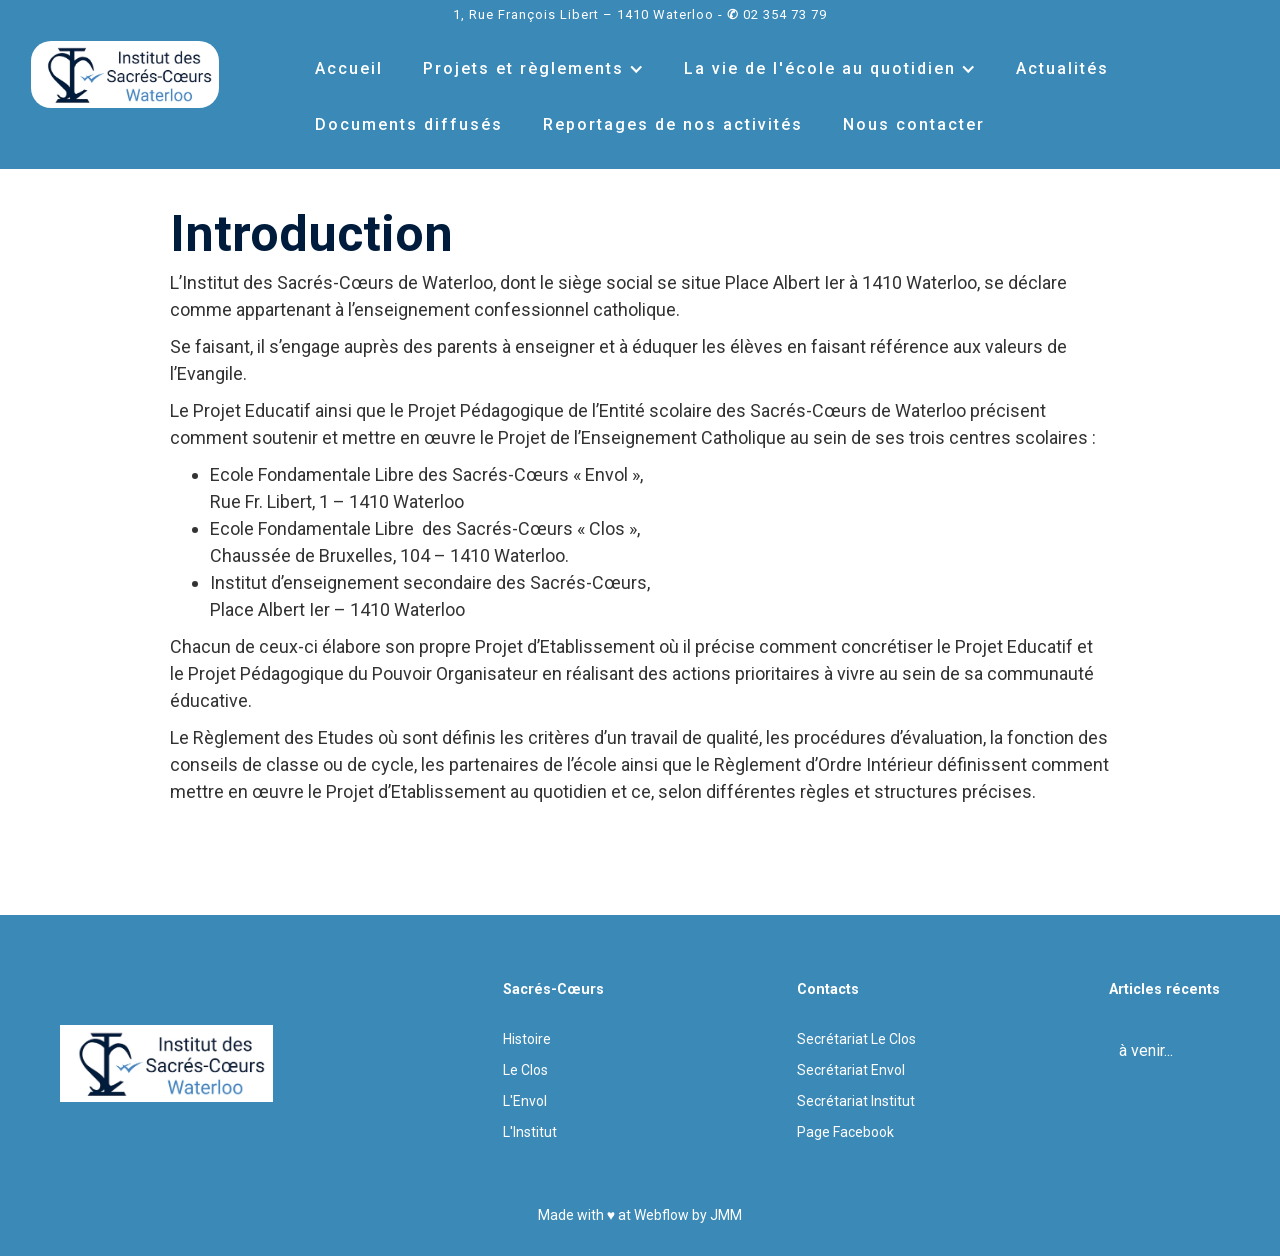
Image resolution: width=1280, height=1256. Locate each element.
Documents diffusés (409, 124)
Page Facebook (845, 1132)
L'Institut (530, 1132)
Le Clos (525, 1070)
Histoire (527, 1039)
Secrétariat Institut (856, 1101)
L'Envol (525, 1101)
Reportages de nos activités (673, 124)
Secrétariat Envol (851, 1070)
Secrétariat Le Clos (856, 1039)
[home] (125, 74)
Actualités (1062, 68)
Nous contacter (914, 124)
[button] (533, 69)
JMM (726, 1215)
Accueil (349, 68)
